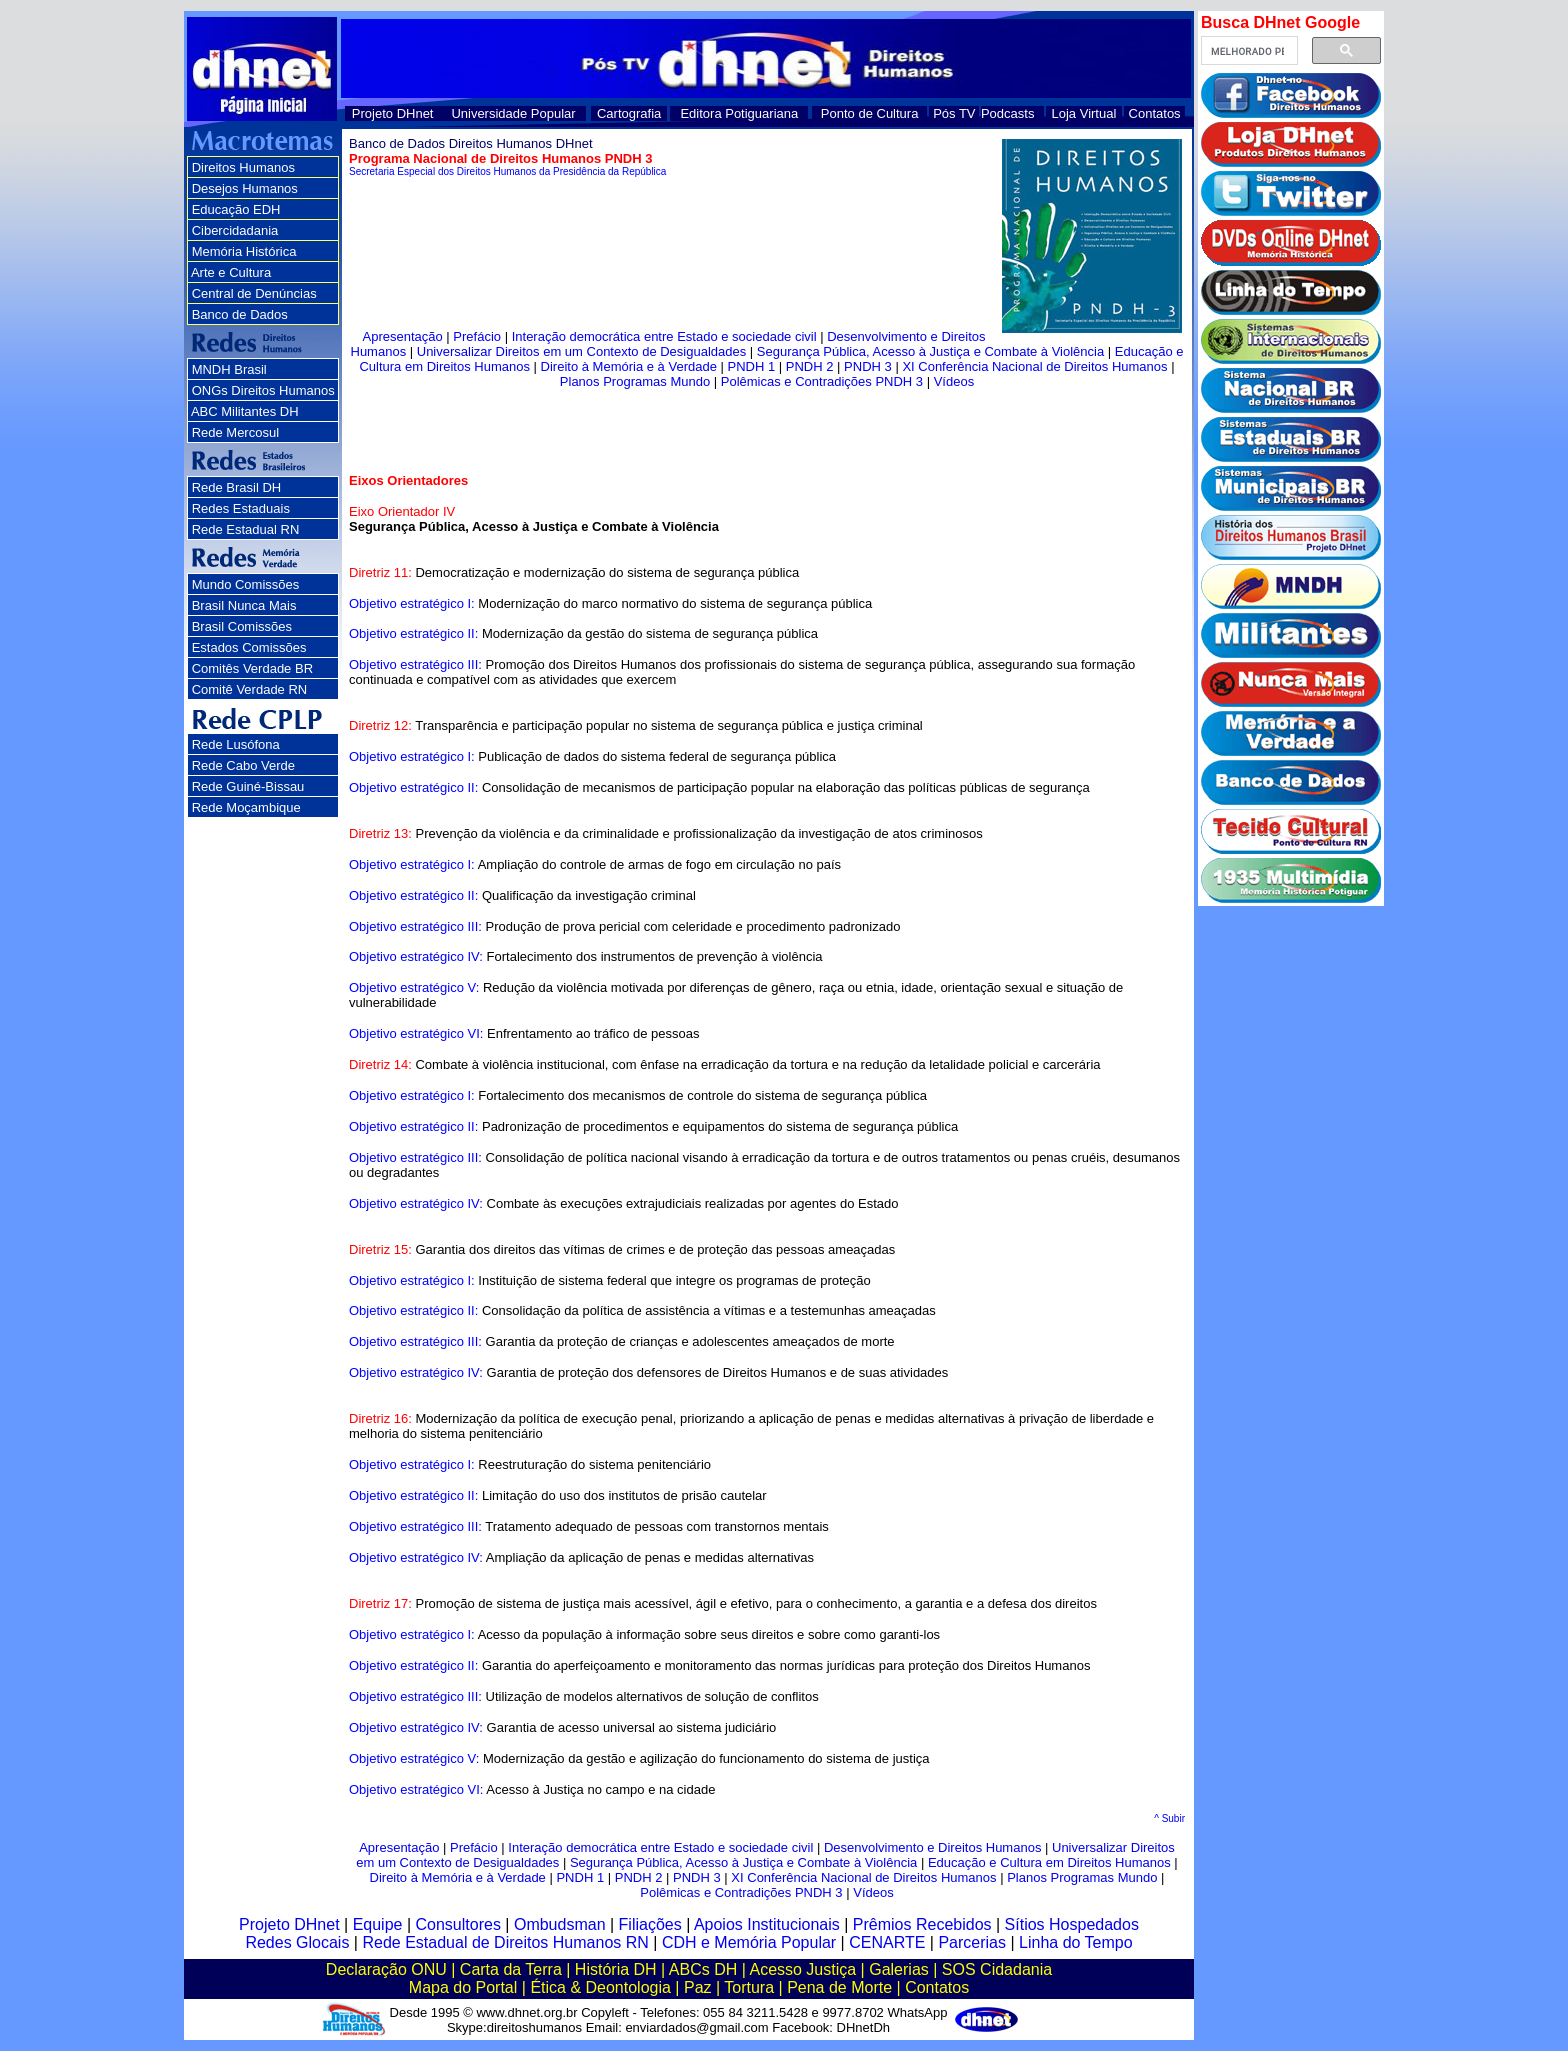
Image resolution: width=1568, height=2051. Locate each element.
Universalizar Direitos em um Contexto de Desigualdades (581, 351)
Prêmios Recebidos (922, 1924)
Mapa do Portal (463, 1987)
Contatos (1155, 113)
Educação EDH (236, 209)
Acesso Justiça (802, 1969)
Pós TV (954, 113)
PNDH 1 (751, 366)
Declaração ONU (386, 1969)
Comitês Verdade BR (252, 668)
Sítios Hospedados (1072, 1924)
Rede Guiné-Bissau (248, 786)
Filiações (650, 1924)
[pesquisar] (1247, 51)
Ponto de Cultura (870, 113)
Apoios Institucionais (767, 1924)
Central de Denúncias (254, 293)
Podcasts (1007, 113)
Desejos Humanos (245, 188)
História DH (616, 1969)
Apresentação (403, 336)
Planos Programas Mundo (635, 381)
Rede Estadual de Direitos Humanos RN (505, 1942)
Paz (698, 1987)
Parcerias (972, 1942)
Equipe (378, 1924)
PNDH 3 (868, 366)
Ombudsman (560, 1924)
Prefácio (477, 336)
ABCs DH (703, 1969)
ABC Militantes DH (245, 411)
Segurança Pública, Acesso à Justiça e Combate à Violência (930, 351)
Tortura (749, 1987)
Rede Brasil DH (237, 487)
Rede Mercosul (235, 432)
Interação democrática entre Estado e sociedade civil (664, 336)
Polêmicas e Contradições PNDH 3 (822, 381)
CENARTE (887, 1942)
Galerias (899, 1969)
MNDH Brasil (229, 369)
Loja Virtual (1084, 113)
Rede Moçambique (246, 807)
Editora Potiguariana (739, 113)
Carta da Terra (511, 1969)
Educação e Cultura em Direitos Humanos (1049, 1862)
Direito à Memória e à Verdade (629, 366)
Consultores (458, 1924)
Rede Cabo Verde (243, 765)
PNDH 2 (810, 366)
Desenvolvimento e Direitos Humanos (932, 1847)
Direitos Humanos (243, 167)
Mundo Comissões (246, 584)
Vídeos (954, 381)
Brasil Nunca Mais (244, 605)
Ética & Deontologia (600, 1987)
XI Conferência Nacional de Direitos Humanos (1034, 366)
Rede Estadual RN (246, 529)
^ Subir (1169, 1818)
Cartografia (629, 113)
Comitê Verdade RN (250, 689)
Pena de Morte (839, 1987)
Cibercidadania (235, 230)
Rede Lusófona (236, 744)
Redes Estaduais (241, 508)
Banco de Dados (240, 314)
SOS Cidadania (997, 1969)
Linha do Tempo (1076, 1942)
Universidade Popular (513, 113)
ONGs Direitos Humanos (263, 390)
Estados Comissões (249, 647)
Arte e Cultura (231, 272)
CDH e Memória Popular (749, 1942)
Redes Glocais (297, 1942)
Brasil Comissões (242, 626)
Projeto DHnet (393, 113)
